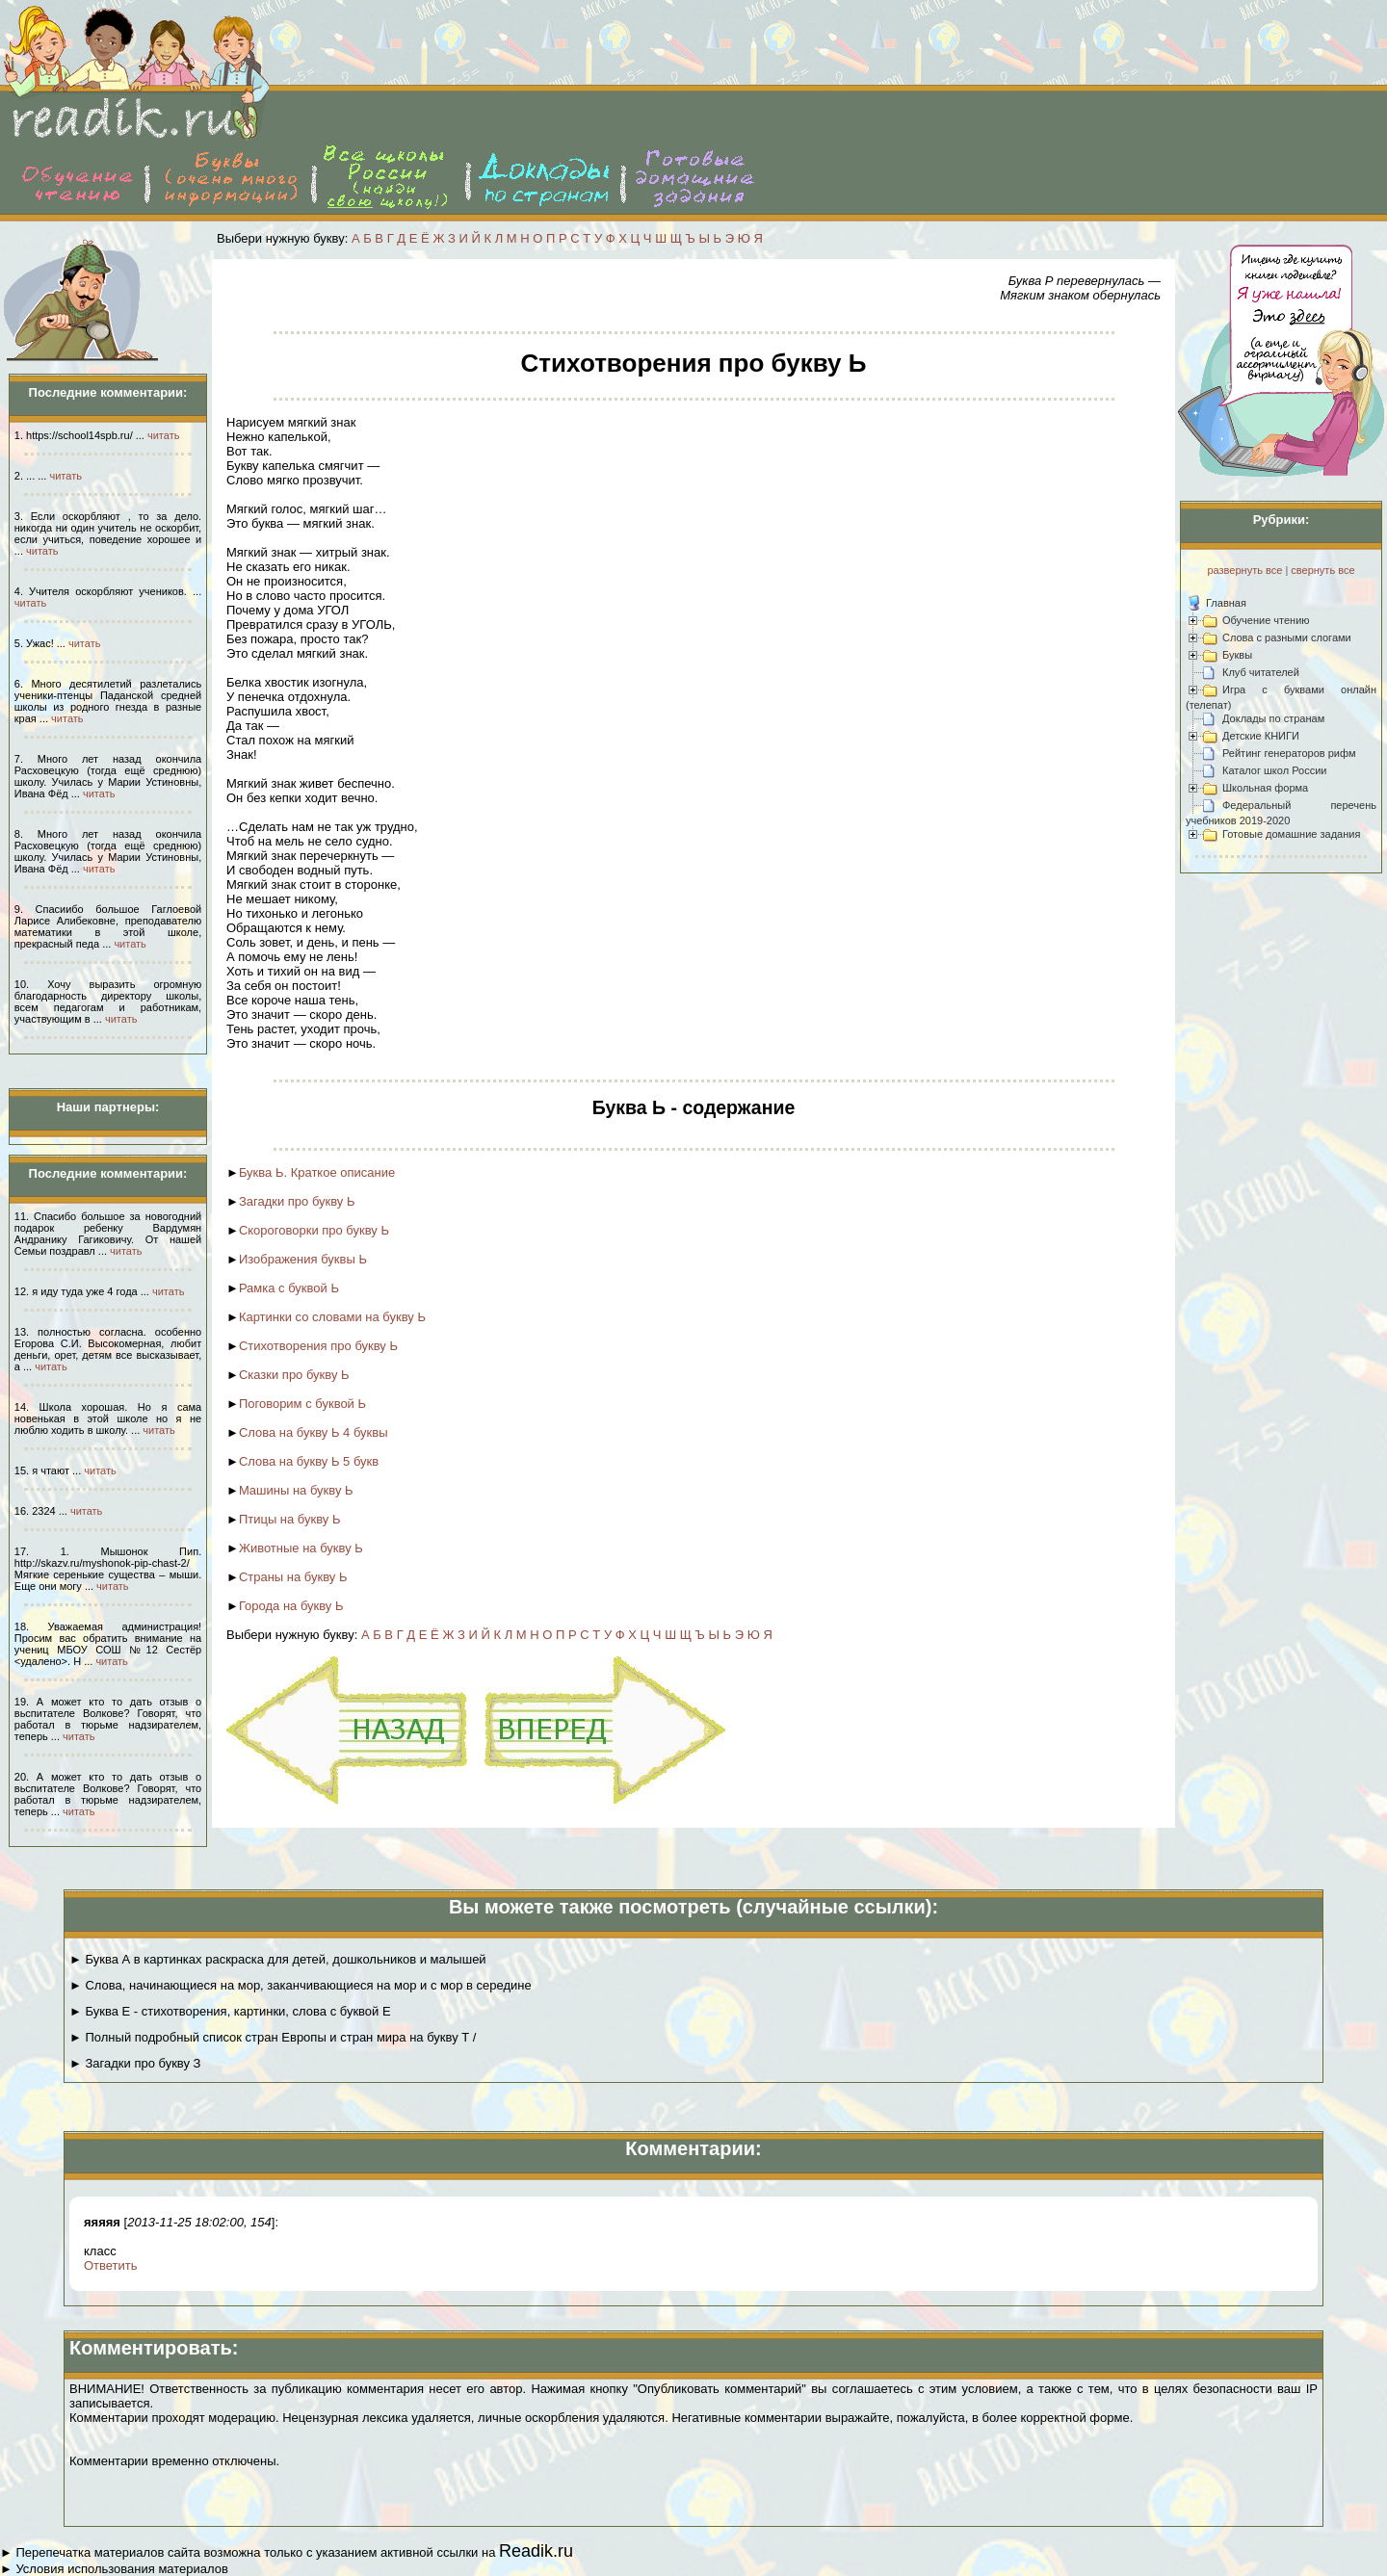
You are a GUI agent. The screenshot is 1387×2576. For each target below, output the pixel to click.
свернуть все (1322, 570)
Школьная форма (1265, 788)
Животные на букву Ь (301, 1548)
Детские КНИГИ (1260, 736)
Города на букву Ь (291, 1606)
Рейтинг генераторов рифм (1289, 753)
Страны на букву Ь (293, 1577)
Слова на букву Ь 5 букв (309, 1461)
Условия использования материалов (121, 2569)
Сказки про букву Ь (294, 1374)
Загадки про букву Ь (297, 1201)
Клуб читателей (1260, 672)
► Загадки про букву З (134, 2063)
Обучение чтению (1266, 620)
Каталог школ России (1274, 770)
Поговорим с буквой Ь (302, 1403)
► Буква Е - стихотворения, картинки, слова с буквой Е (230, 2011)
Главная (1226, 603)
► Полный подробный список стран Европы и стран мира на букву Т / (272, 2037)
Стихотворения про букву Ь (318, 1346)
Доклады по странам (1273, 718)
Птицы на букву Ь (290, 1519)
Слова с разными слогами (1286, 637)
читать (163, 435)
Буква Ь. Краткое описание (317, 1172)
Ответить (111, 2265)
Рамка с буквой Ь (289, 1288)
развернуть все (1244, 570)
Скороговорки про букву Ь (314, 1230)
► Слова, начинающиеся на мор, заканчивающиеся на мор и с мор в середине (300, 1985)
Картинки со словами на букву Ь (332, 1317)
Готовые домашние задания (1291, 834)
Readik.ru (536, 2551)
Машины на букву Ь (296, 1490)
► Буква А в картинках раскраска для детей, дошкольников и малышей (277, 1959)
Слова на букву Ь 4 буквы (313, 1432)
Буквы (1237, 655)
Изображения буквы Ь (303, 1259)
